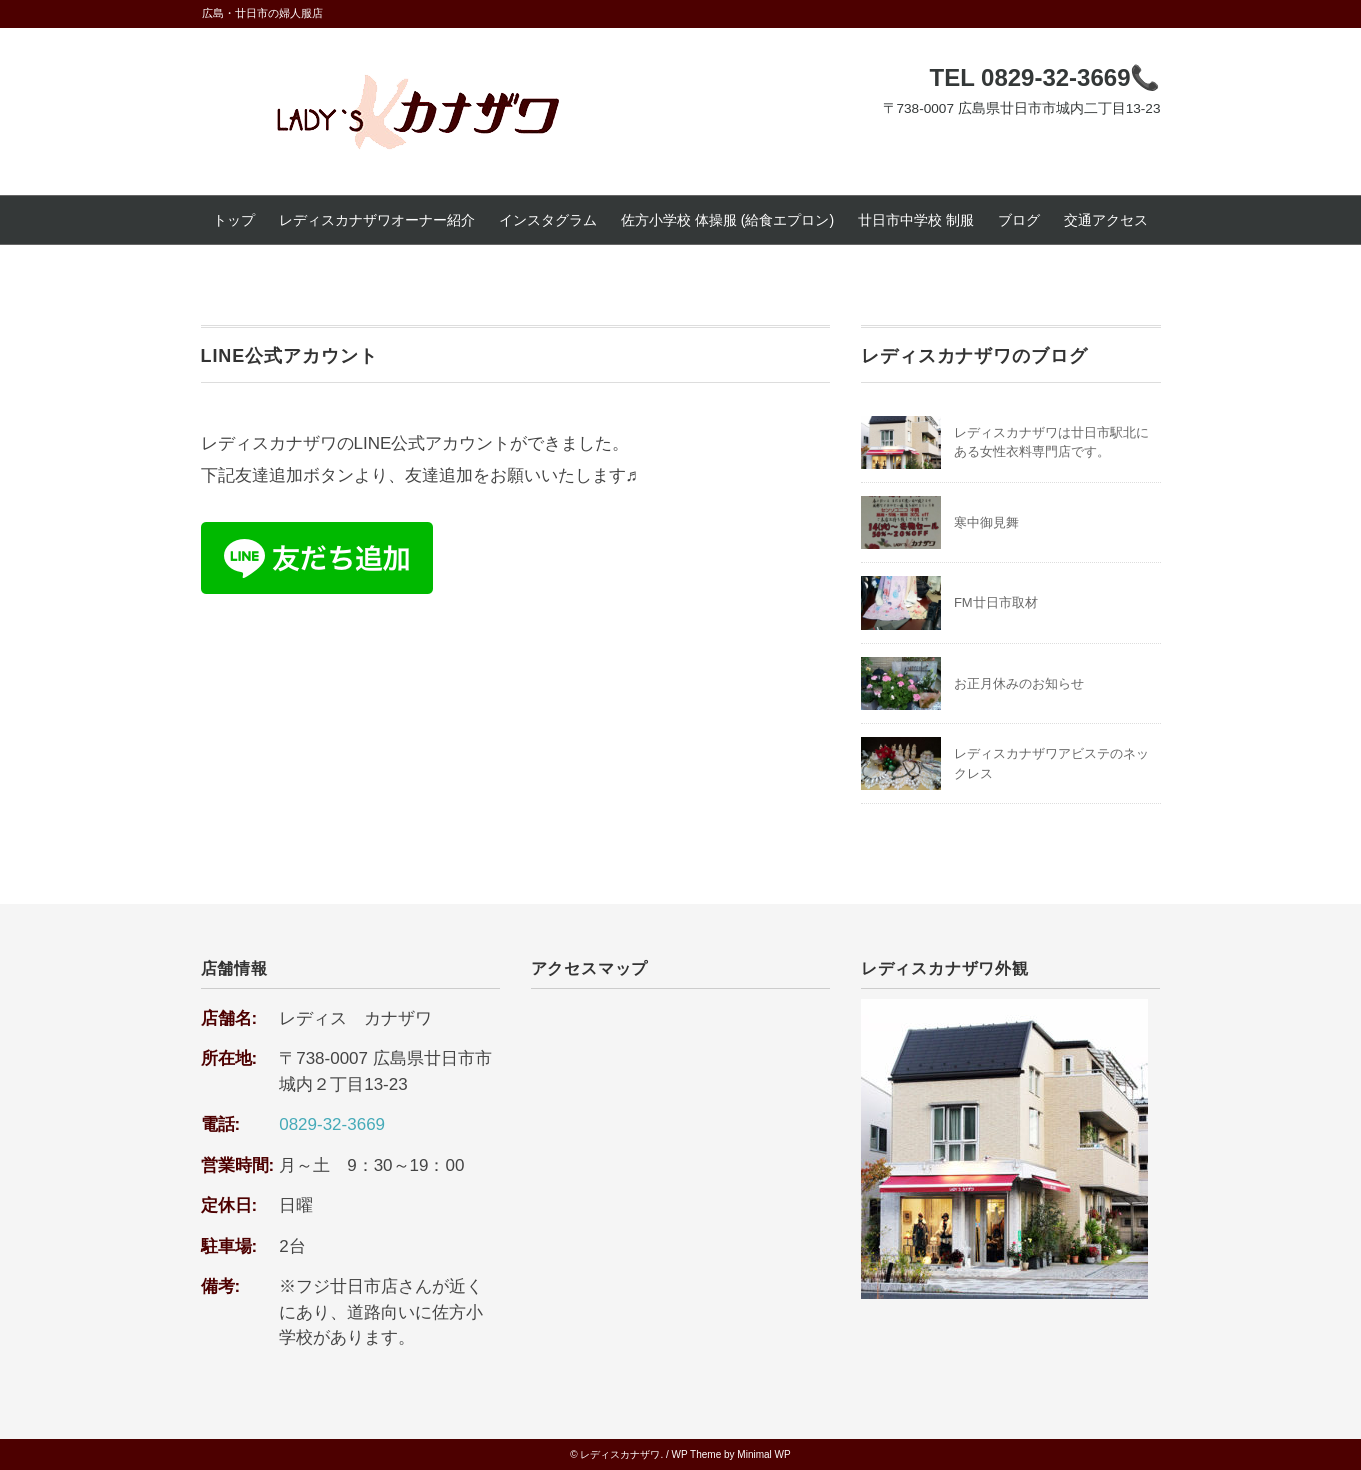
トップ (234, 220)
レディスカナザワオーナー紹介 (377, 220)
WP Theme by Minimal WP (731, 1454)
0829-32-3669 (332, 1124)
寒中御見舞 (986, 522)
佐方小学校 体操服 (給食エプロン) (727, 220)
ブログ (1019, 220)
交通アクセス (1106, 220)
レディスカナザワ (620, 1454)
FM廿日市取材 (996, 602)
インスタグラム (548, 220)
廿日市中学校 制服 (916, 220)
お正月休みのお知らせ (1019, 683)
